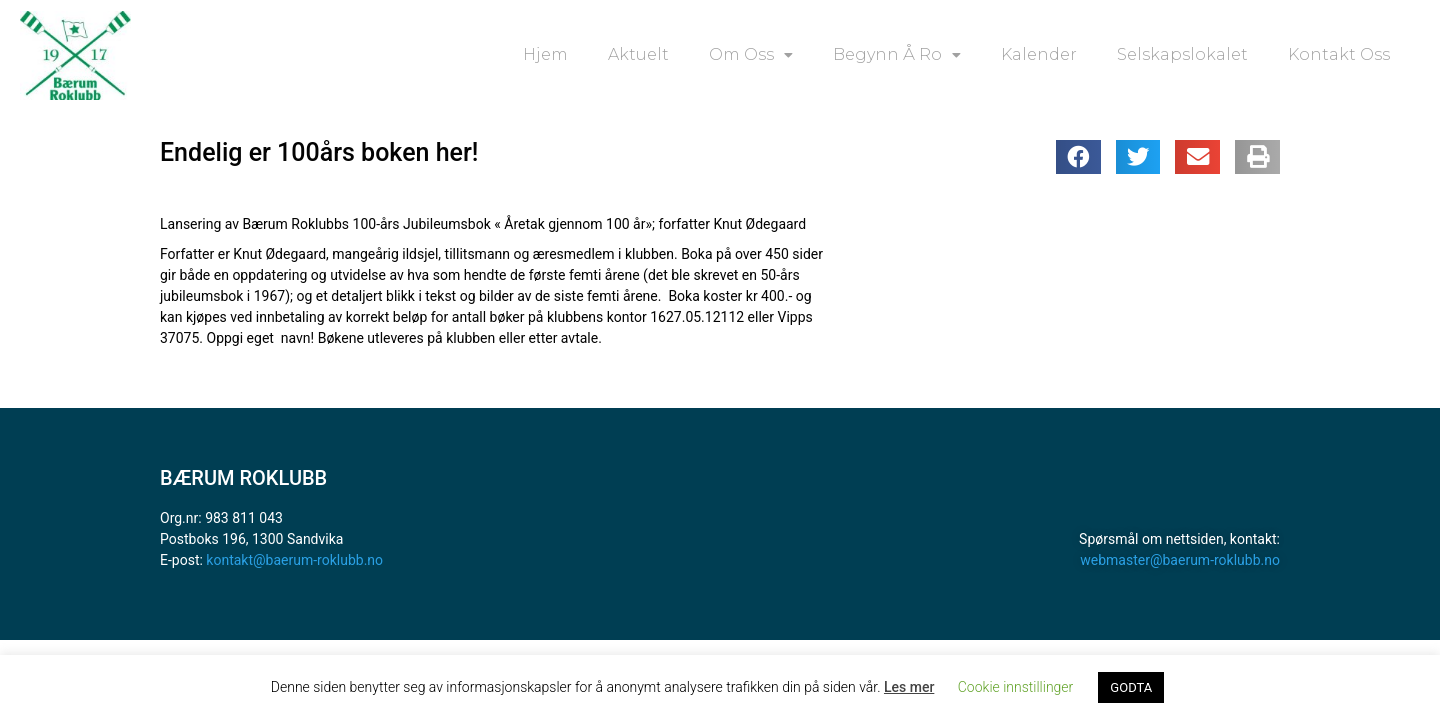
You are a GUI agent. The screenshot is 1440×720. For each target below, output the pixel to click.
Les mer (909, 687)
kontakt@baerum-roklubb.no (294, 560)
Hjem (545, 54)
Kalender (1039, 54)
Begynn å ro (897, 55)
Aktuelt (638, 54)
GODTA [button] (1131, 687)
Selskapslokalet (1182, 54)
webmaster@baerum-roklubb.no (1180, 560)
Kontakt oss (1339, 54)
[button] (1078, 157)
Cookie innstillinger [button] (1016, 687)
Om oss (751, 55)
